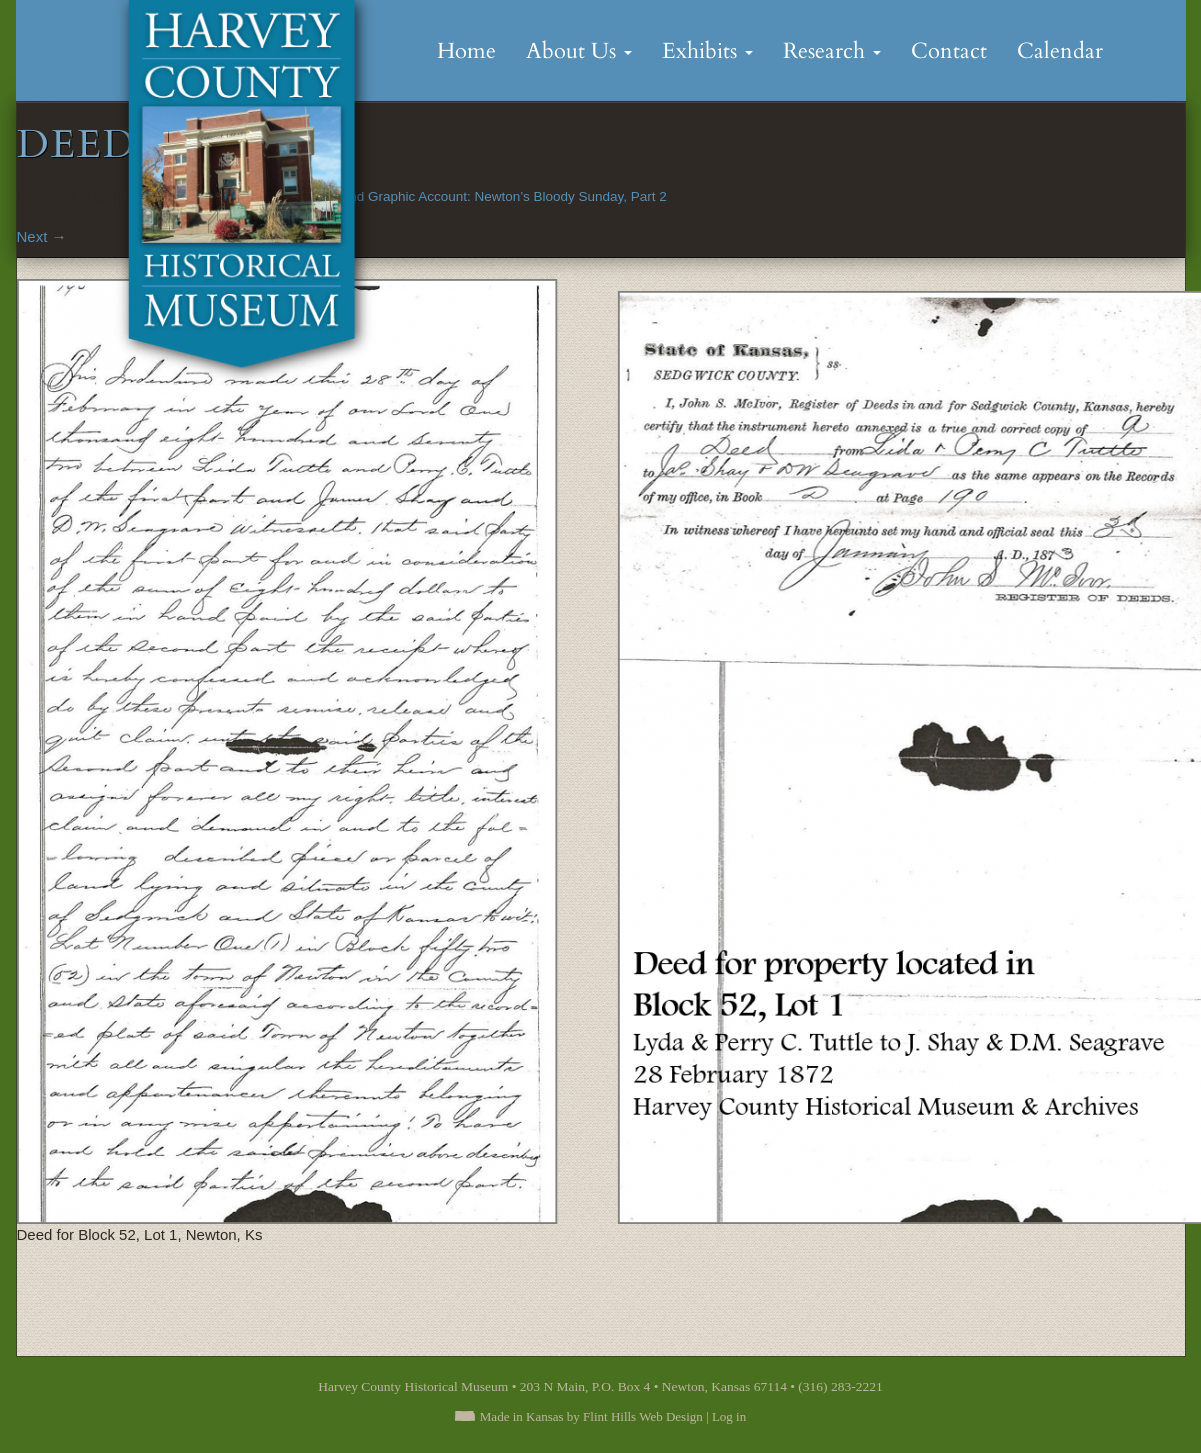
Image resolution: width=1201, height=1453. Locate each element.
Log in (729, 1416)
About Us (579, 51)
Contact (949, 51)
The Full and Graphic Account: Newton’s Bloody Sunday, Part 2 (478, 196)
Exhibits (707, 51)
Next (42, 236)
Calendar (1060, 51)
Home (466, 51)
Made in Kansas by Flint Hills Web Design (591, 1416)
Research (832, 51)
